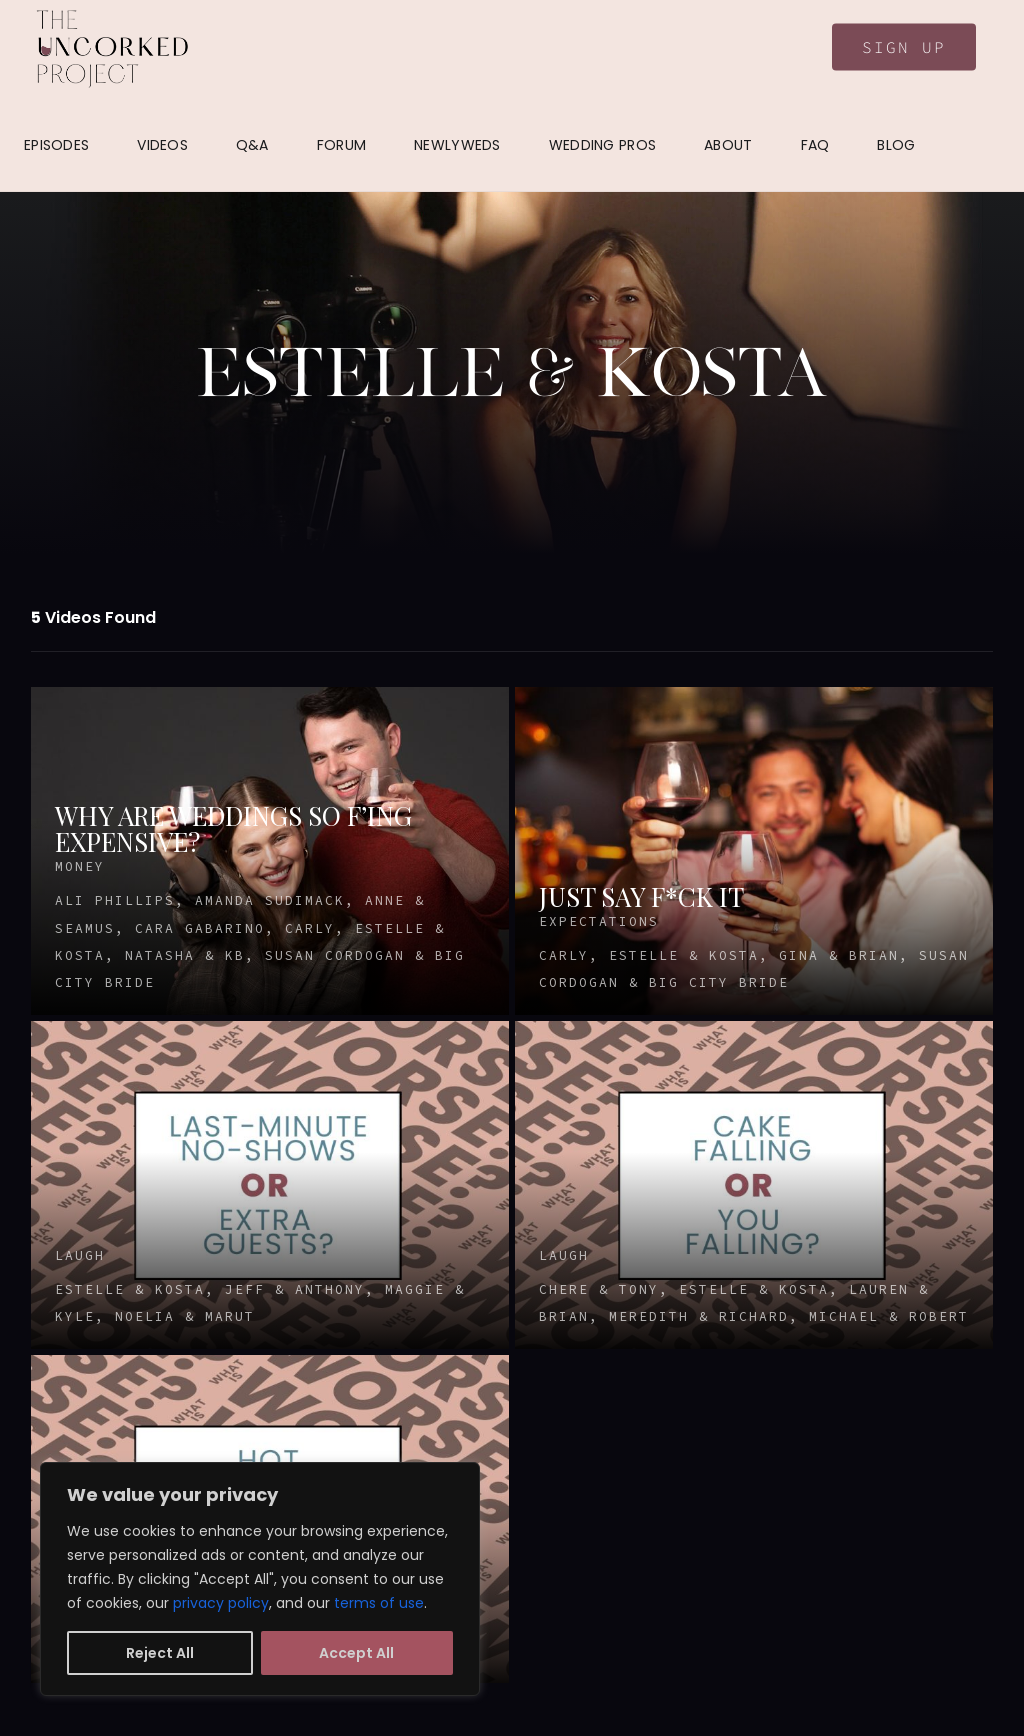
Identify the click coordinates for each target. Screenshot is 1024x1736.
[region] (260, 1579)
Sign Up (904, 47)
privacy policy (221, 1603)
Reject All (160, 1653)
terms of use (379, 1603)
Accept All (356, 1653)
